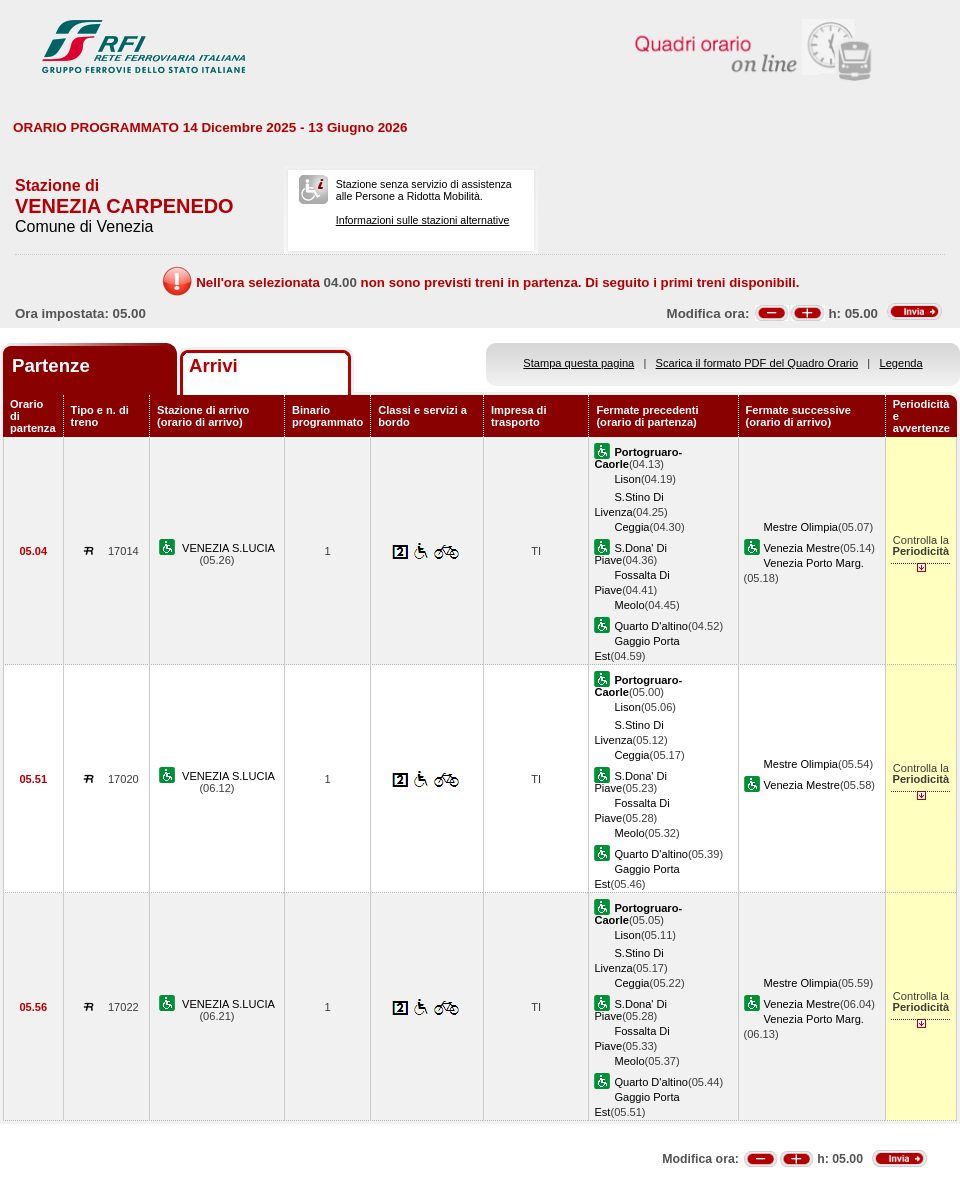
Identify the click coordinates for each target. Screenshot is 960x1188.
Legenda (901, 363)
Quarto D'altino (651, 626)
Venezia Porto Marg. (814, 563)
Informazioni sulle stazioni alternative (423, 220)
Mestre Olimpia (801, 527)
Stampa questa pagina (578, 363)
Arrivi (213, 365)
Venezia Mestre (802, 548)
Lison (627, 479)
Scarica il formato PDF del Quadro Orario (757, 363)
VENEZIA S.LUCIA (228, 548)
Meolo (629, 605)
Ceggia (631, 527)
